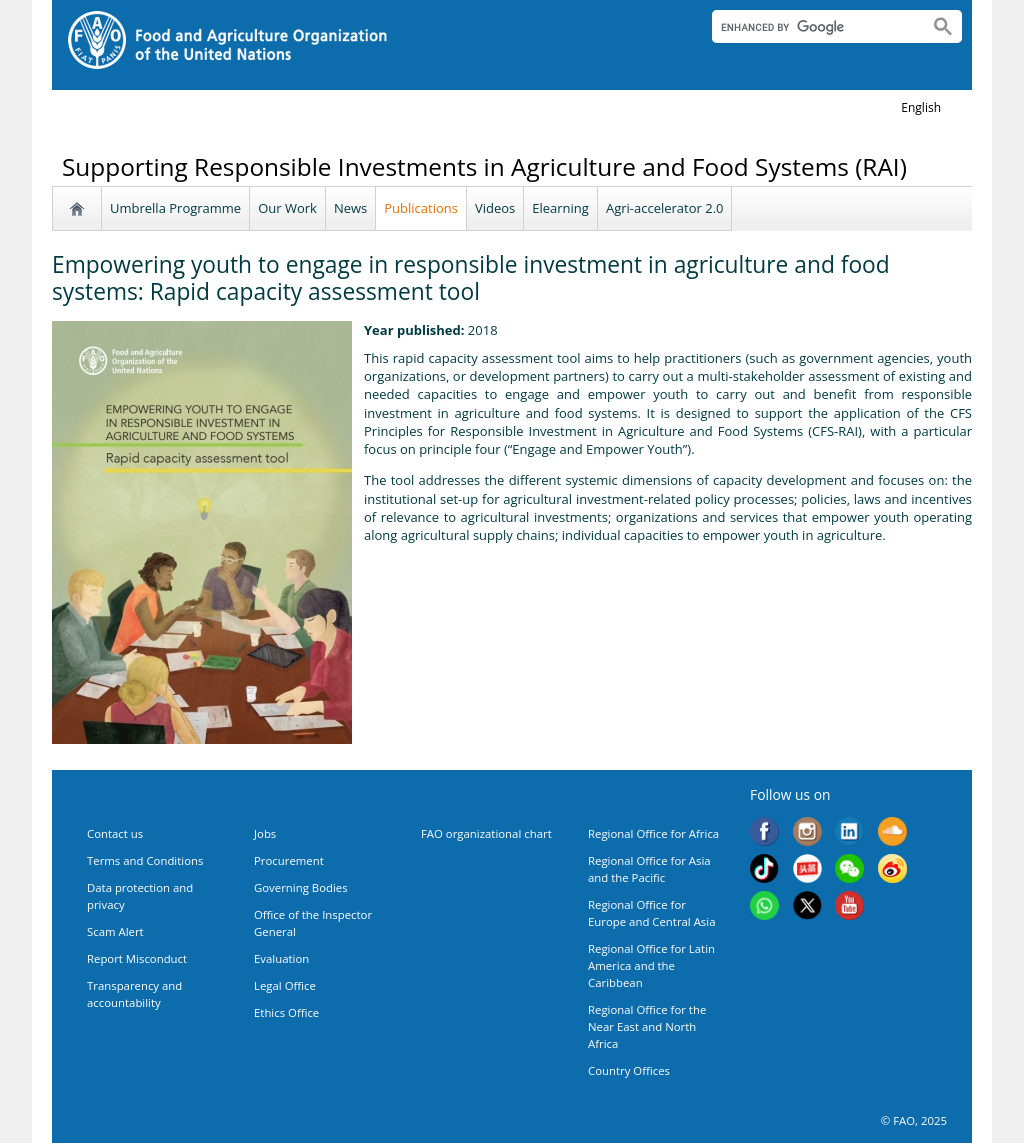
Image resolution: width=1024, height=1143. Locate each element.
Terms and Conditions (145, 860)
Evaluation (281, 958)
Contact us (115, 833)
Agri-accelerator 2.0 (665, 208)
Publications (421, 208)
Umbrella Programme (175, 208)
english (921, 107)
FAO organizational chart (486, 833)
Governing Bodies (301, 887)
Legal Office (285, 985)
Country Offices (629, 1070)
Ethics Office (286, 1012)
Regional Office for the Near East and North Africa (647, 1026)
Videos (495, 208)
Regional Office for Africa (653, 833)
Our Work (287, 208)
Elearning (560, 208)
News (350, 208)
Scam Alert (115, 931)
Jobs (265, 833)
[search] (812, 27)
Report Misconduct (137, 958)
